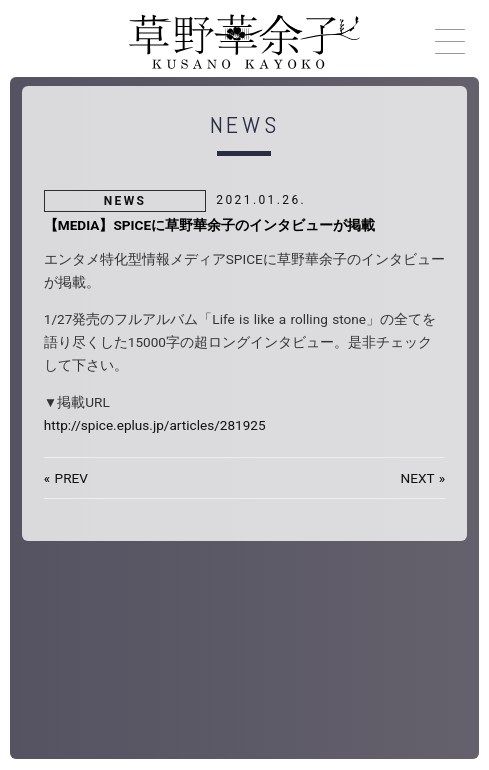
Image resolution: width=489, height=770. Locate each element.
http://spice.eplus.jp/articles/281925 (155, 425)
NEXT (418, 478)
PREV (71, 478)
